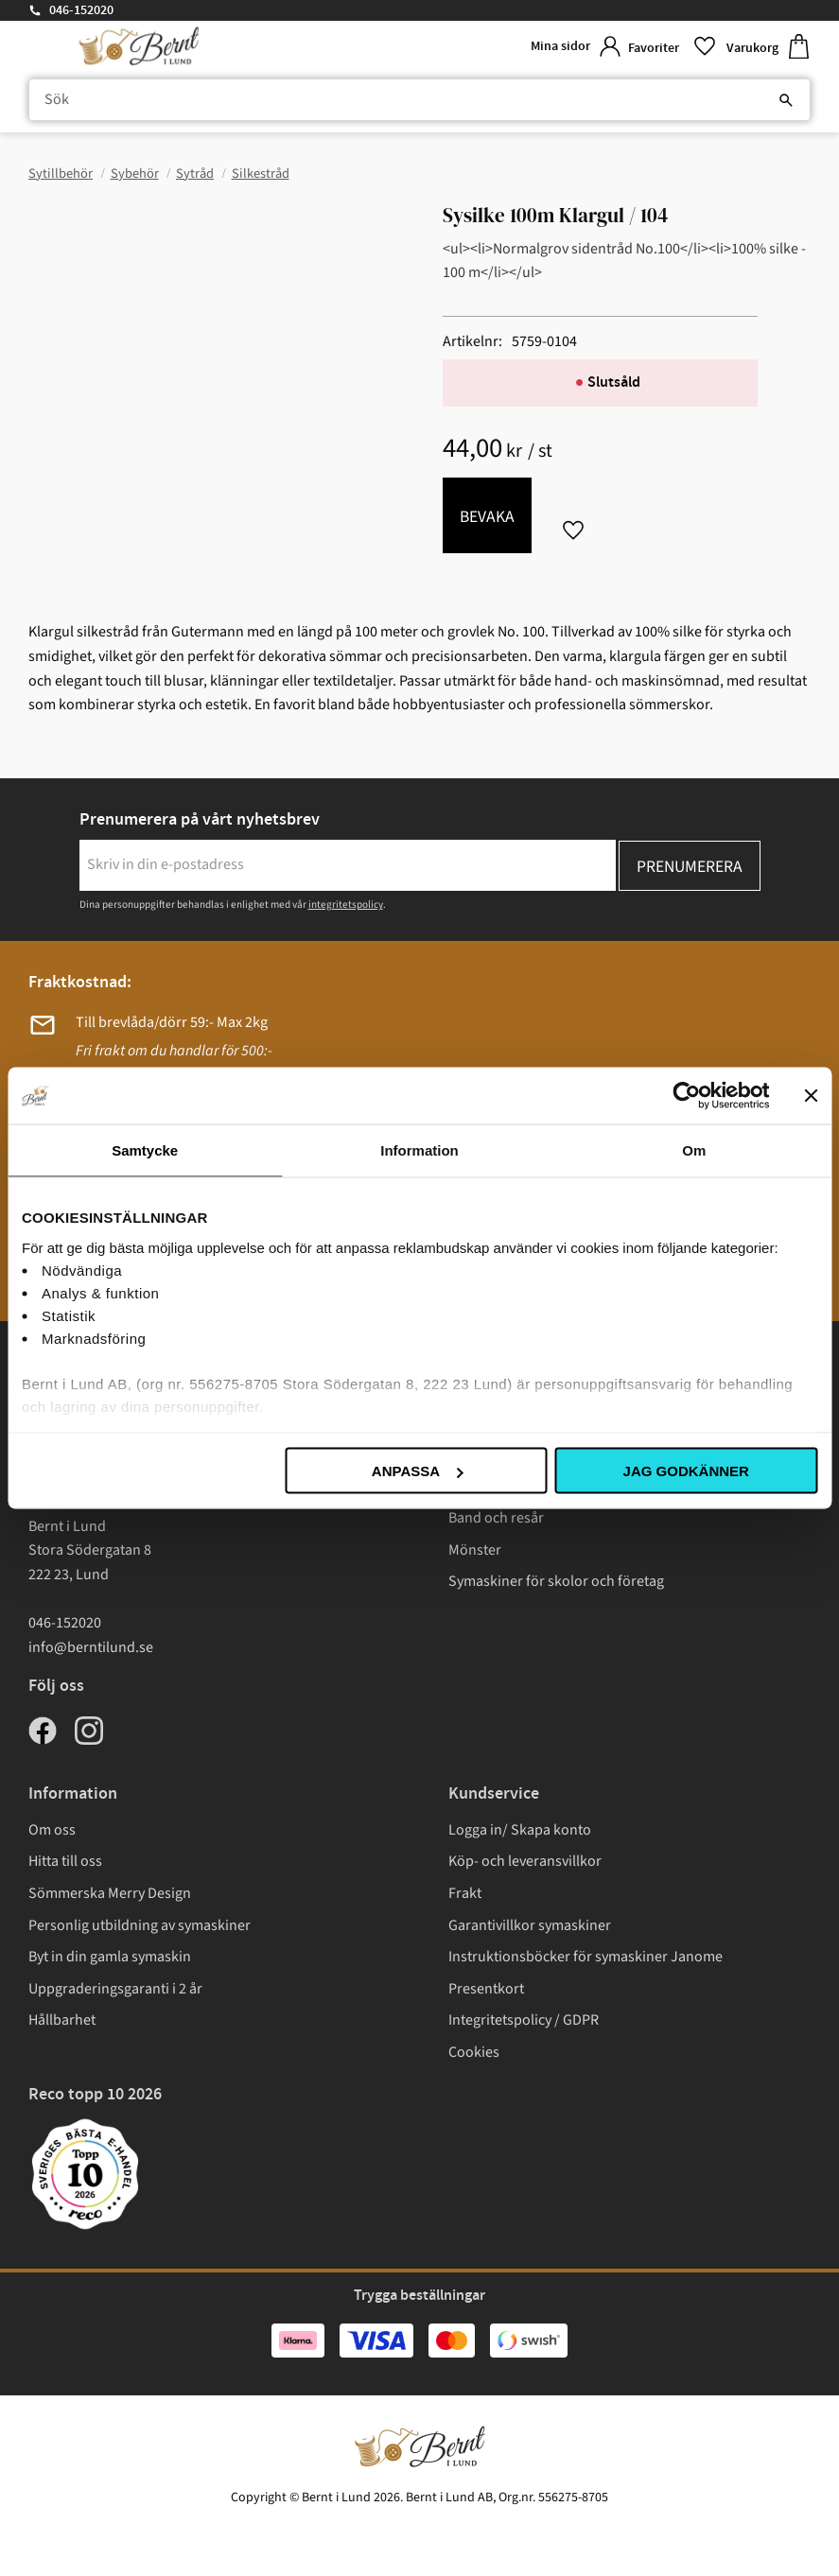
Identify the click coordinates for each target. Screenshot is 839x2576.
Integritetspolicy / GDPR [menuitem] (523, 2020)
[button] (670, 47)
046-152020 (81, 10)
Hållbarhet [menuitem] (62, 2020)
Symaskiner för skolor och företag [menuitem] (556, 1581)
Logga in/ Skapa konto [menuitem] (519, 1829)
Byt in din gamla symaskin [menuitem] (109, 1956)
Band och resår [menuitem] (496, 1517)
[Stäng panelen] (810, 1096)
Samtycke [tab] (145, 1150)
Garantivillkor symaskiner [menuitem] (529, 1925)
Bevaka (487, 517)
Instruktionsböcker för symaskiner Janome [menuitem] (585, 1956)
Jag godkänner (686, 1471)
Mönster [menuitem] (474, 1550)
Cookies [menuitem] (473, 2052)
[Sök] (786, 100)
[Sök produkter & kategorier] (419, 100)
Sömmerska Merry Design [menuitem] (109, 1893)
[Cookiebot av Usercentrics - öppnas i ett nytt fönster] (686, 1096)
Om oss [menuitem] (52, 1829)
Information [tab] (419, 1150)
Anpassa (417, 1471)
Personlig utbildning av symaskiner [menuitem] (139, 1925)
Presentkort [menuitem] (486, 1988)
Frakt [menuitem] (464, 1893)
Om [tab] (694, 1150)
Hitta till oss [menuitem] (65, 1861)
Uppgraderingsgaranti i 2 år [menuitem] (115, 1988)
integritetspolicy (345, 904)
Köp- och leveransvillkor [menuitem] (525, 1861)
